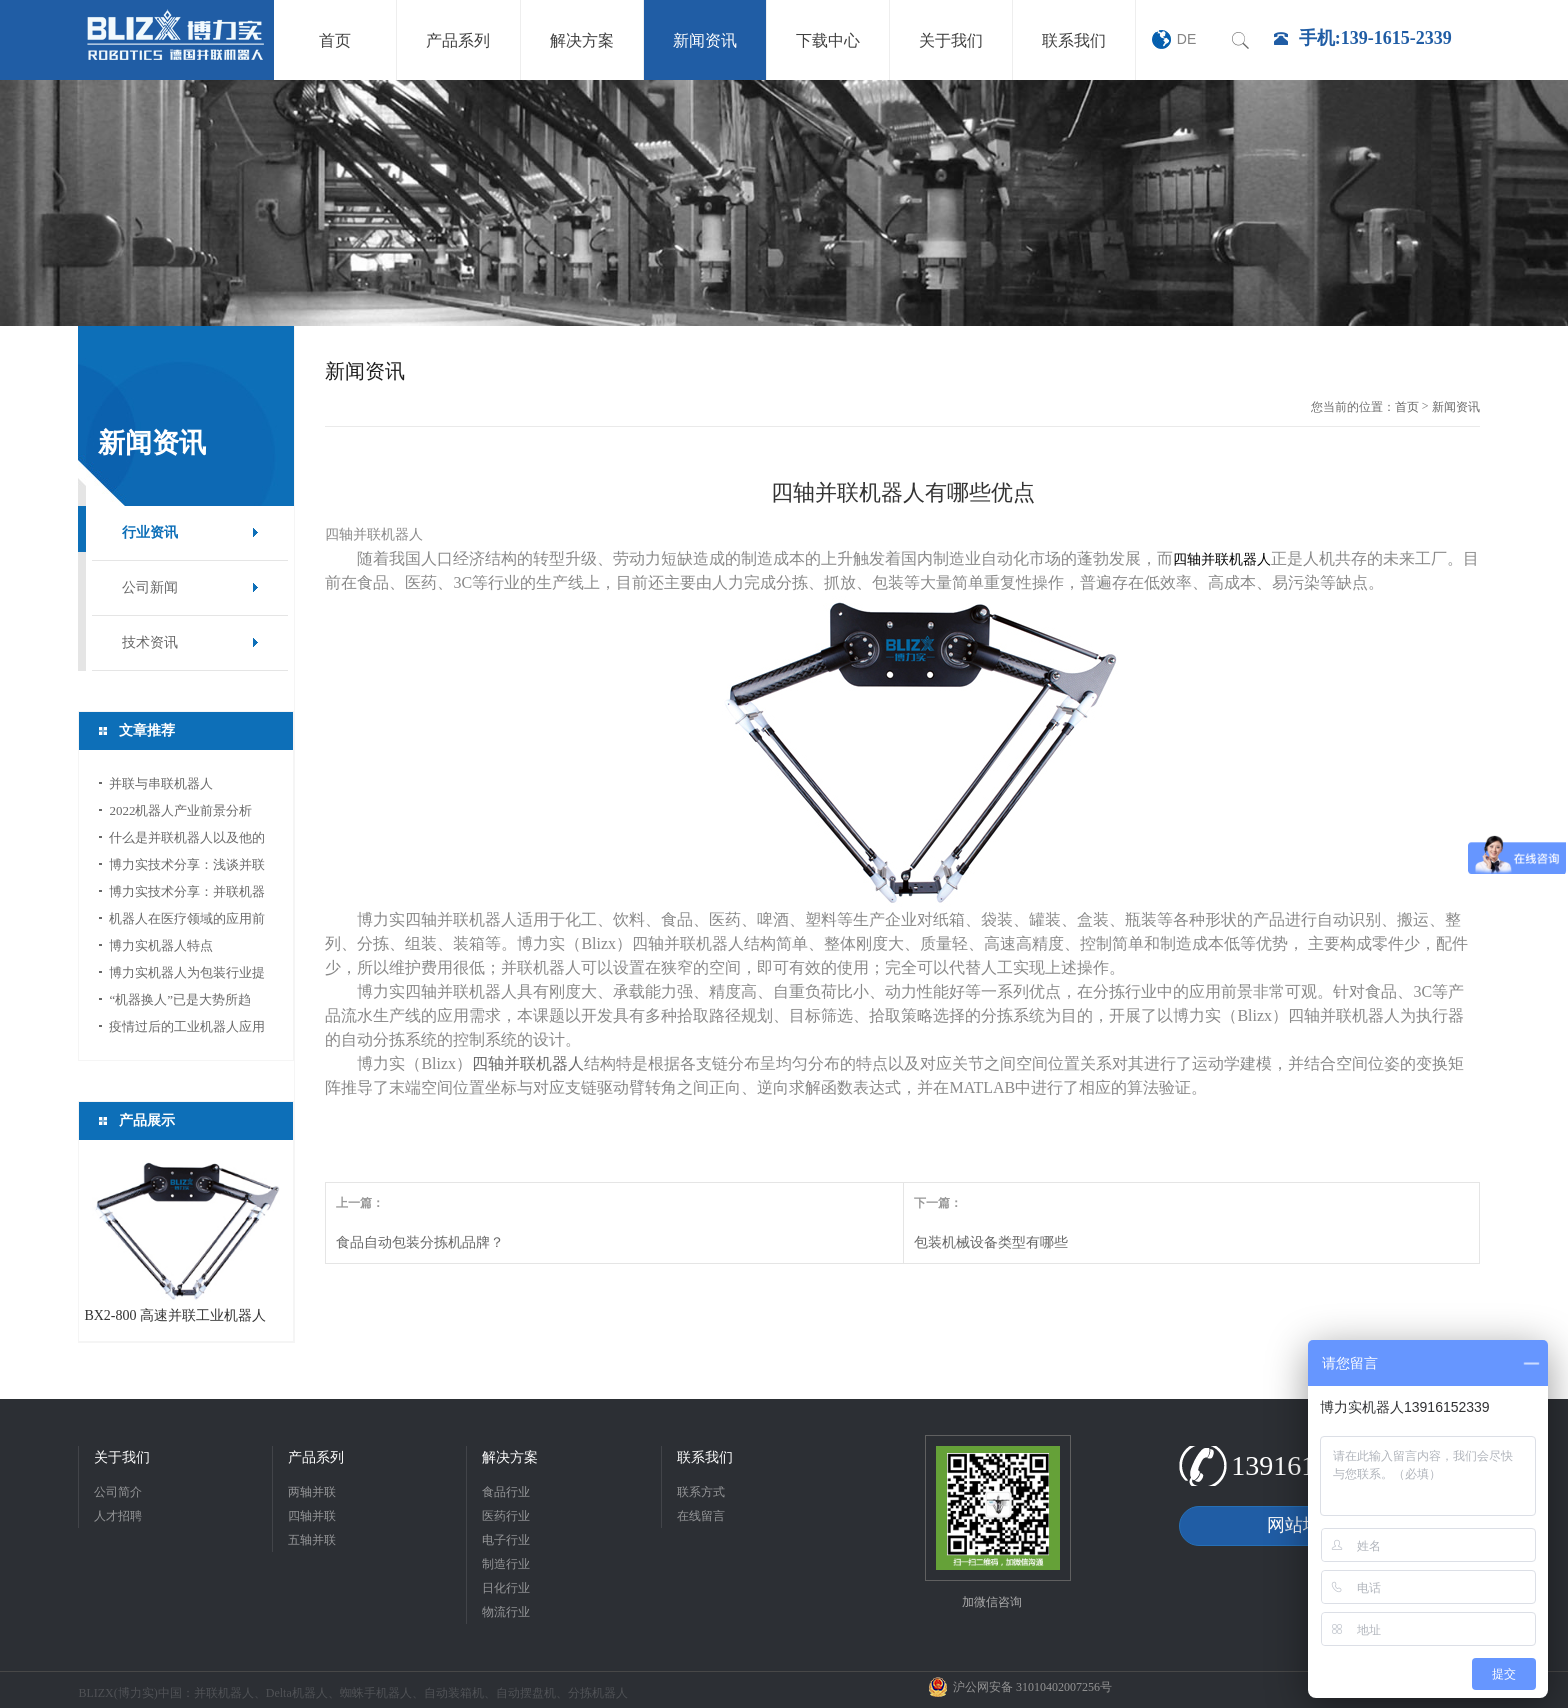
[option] (784, 203)
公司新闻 (150, 587)
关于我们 (122, 1457)
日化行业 (506, 1588)
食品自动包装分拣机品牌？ (420, 1242)
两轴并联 (312, 1492)
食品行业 (506, 1492)
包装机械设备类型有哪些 (991, 1242)
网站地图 (1303, 1525)
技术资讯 (150, 642)
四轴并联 (312, 1516)
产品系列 (316, 1457)
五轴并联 (312, 1540)
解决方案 (510, 1457)
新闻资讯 (1456, 407)
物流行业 (506, 1612)
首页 (1407, 407)
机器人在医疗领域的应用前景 (187, 921)
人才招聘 (118, 1516)
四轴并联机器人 (528, 1063)
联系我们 (705, 1457)
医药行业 (506, 1516)
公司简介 (118, 1492)
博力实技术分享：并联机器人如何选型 (187, 894)
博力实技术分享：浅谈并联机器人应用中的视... (187, 867)
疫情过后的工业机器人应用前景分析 (187, 1029)
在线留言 (701, 1516)
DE (1186, 39)
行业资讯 (150, 532)
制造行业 (506, 1564)
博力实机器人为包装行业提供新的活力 (187, 975)
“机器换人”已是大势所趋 (180, 999)
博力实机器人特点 (161, 945)
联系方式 (701, 1492)
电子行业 (506, 1540)
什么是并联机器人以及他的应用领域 (187, 840)
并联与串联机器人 (161, 783)
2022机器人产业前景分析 (180, 810)
